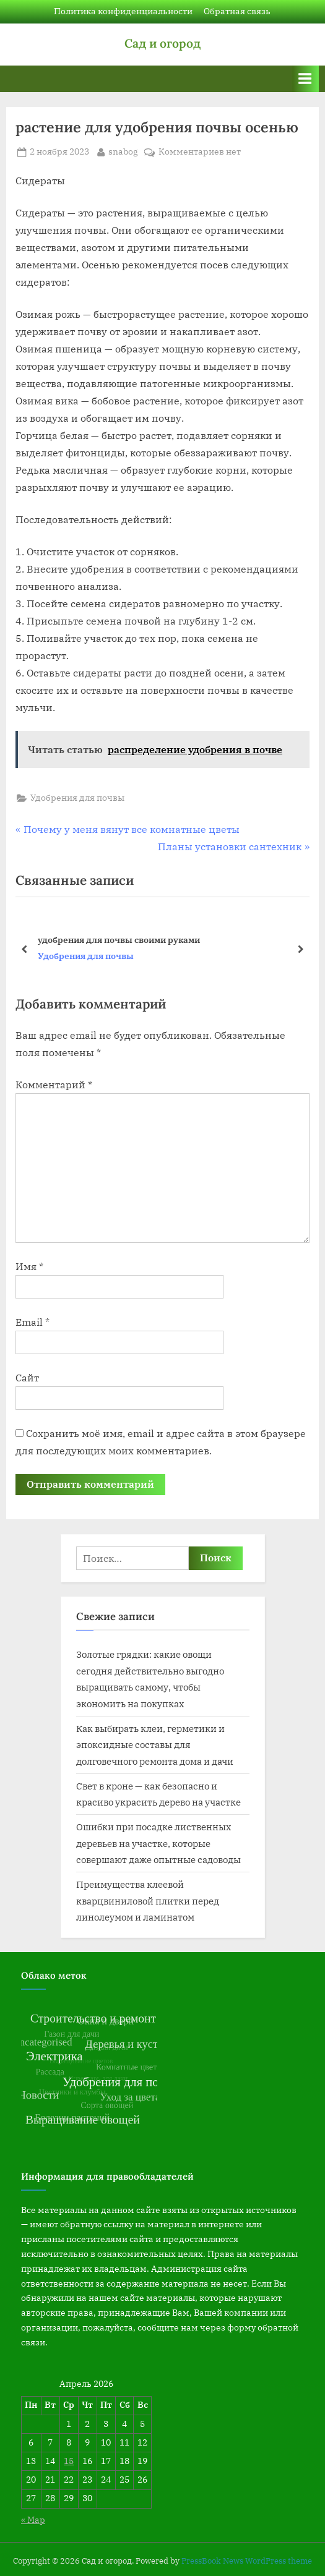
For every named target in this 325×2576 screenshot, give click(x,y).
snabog (123, 151)
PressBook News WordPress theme (246, 2561)
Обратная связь (237, 11)
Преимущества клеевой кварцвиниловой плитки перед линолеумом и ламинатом (147, 1900)
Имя (29, 1266)
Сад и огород (162, 43)
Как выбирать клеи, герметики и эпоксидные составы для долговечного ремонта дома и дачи (154, 1744)
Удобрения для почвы (77, 797)
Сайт (27, 1377)
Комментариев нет (199, 152)
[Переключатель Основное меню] (305, 79)
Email (32, 1322)
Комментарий (53, 1084)
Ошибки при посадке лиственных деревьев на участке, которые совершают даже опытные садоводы (158, 1843)
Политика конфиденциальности (123, 11)
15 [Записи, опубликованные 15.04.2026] (69, 2461)
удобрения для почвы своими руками (119, 939)
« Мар (33, 2519)
